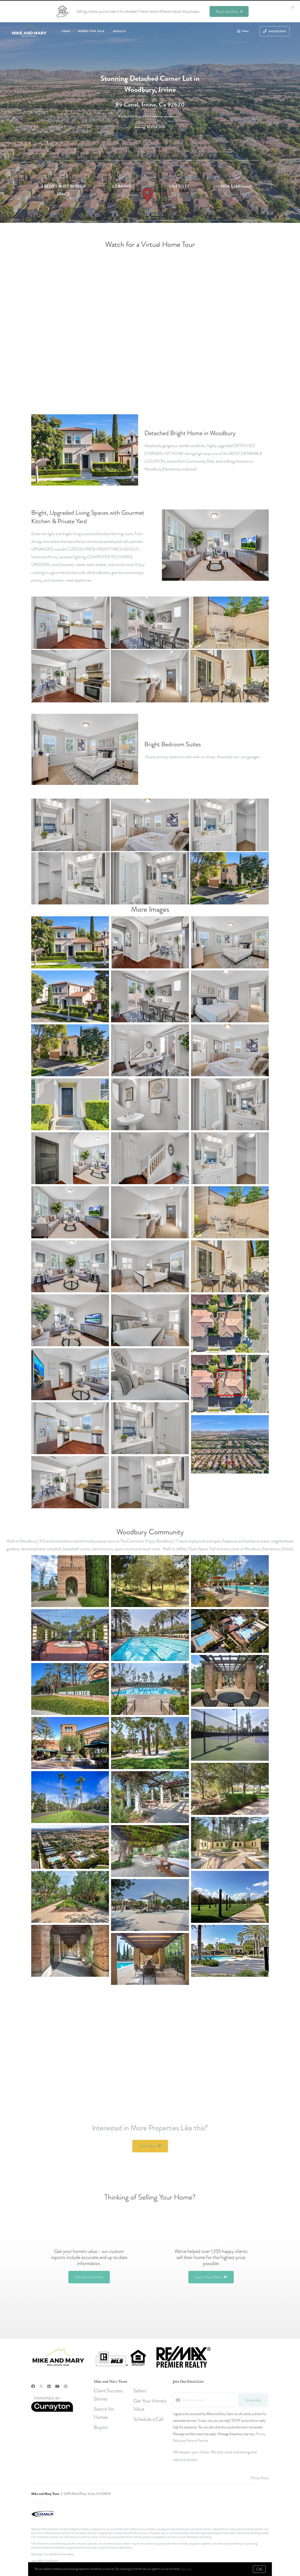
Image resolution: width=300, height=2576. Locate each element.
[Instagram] (65, 2386)
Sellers (139, 2390)
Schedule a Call (148, 2419)
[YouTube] (57, 2386)
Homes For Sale (91, 31)
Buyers (101, 2427)
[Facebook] (33, 2386)
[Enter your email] (209, 2400)
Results (119, 31)
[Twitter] (41, 2386)
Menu (243, 31)
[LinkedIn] (49, 2386)
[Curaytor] (52, 2411)
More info (186, 2569)
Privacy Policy (260, 2478)
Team (66, 31)
